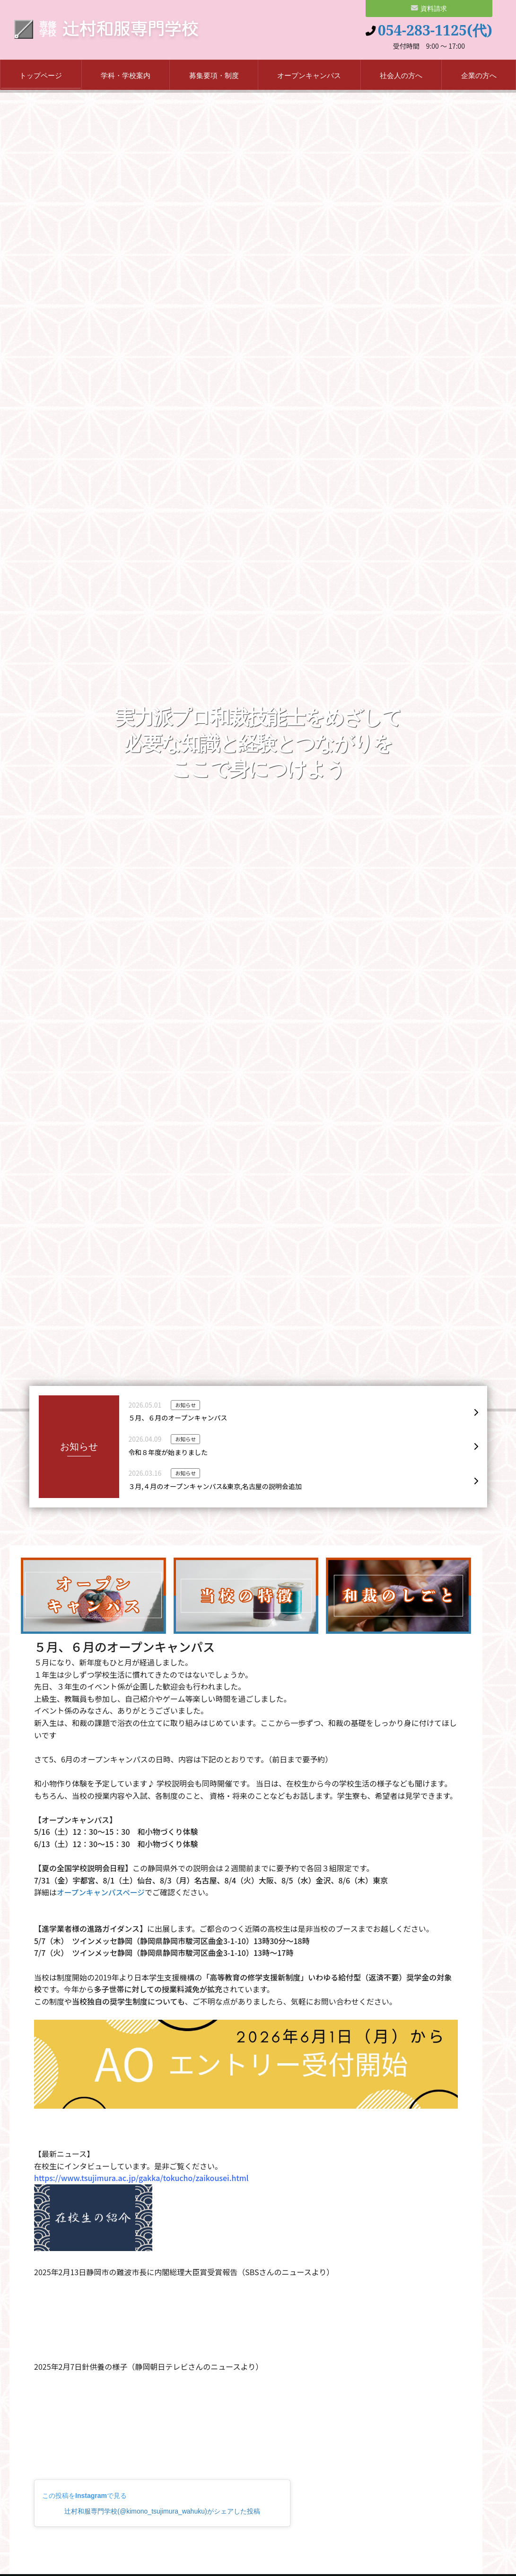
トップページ (40, 76)
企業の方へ (479, 76)
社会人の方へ (401, 76)
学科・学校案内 (125, 76)
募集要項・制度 (214, 76)
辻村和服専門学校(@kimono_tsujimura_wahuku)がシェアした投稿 (162, 2513)
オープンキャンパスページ (102, 1894)
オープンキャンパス (309, 76)
